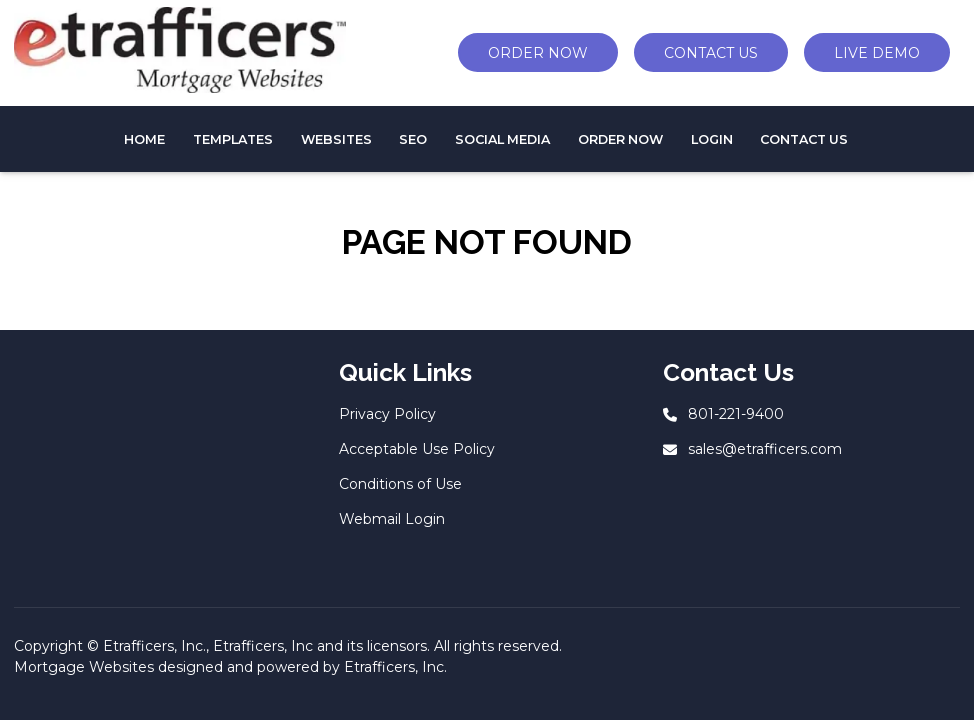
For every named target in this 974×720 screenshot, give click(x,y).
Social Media (502, 139)
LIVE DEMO (877, 53)
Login (712, 139)
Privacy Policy (387, 414)
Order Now (620, 139)
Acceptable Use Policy (417, 449)
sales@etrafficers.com (765, 449)
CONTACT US (711, 53)
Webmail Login (392, 519)
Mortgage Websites (84, 667)
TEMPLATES (233, 139)
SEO (413, 139)
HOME (144, 139)
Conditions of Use (400, 484)
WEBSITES (336, 139)
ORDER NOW (538, 53)
